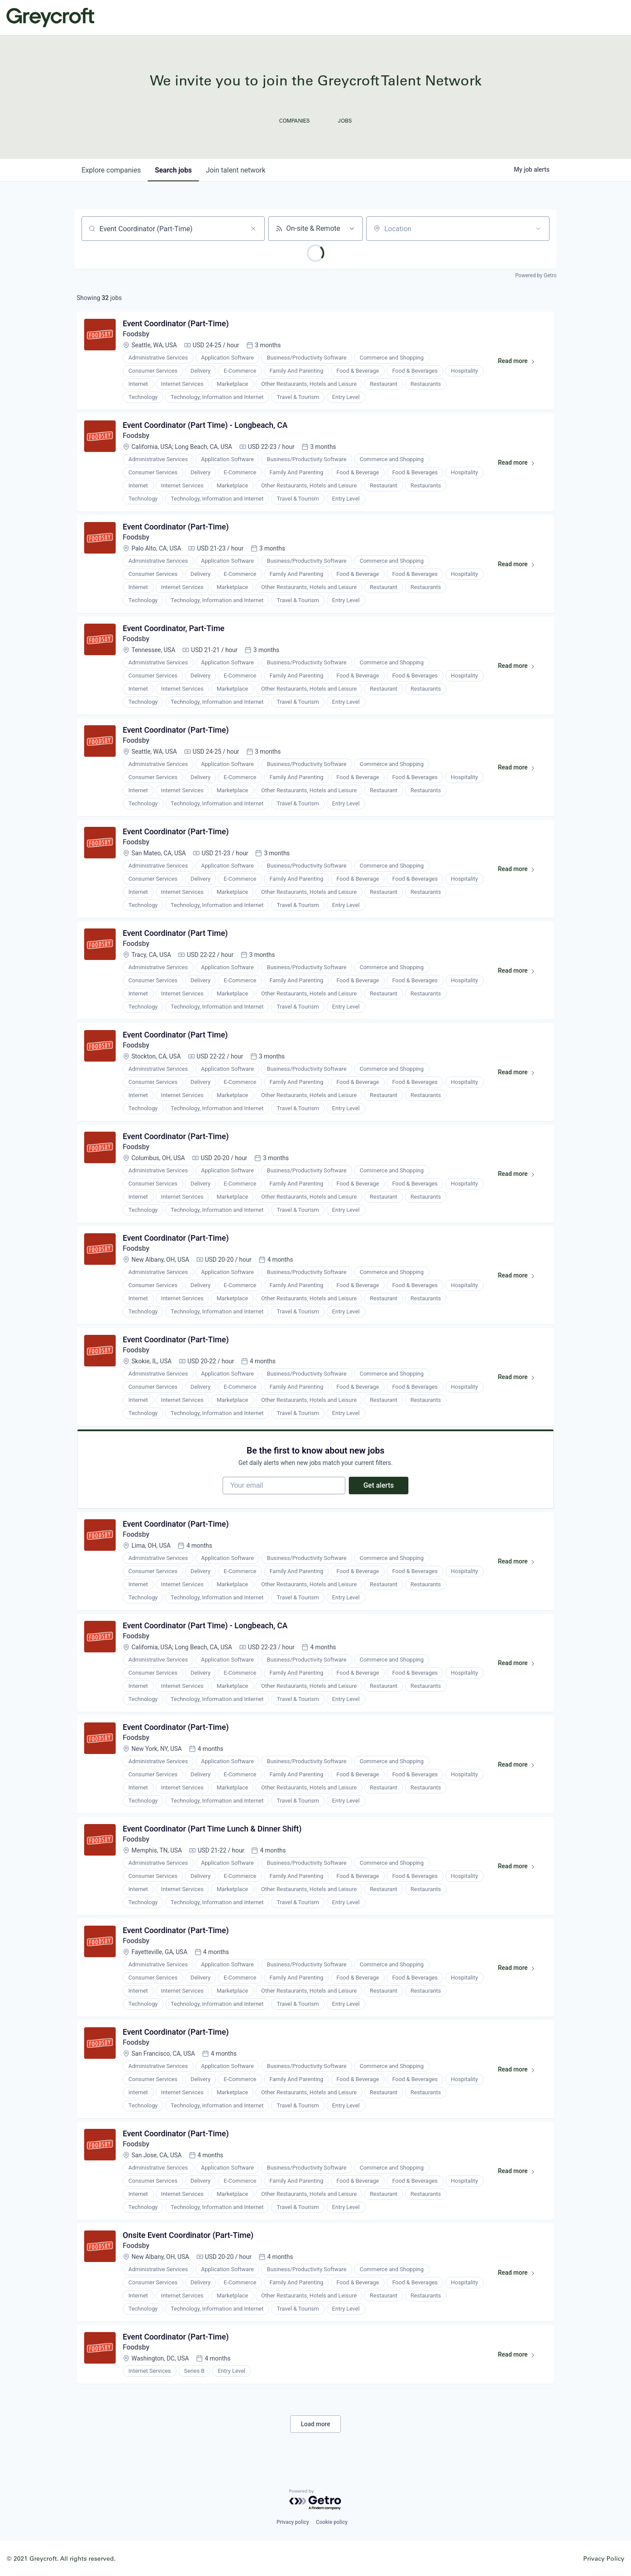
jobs (173, 170)
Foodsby (136, 334)
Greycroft (50, 17)
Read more (520, 362)
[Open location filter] (538, 228)
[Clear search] (253, 228)
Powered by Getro (536, 275)
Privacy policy (293, 2522)
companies (111, 170)
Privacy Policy (603, 2558)
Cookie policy (331, 2522)
